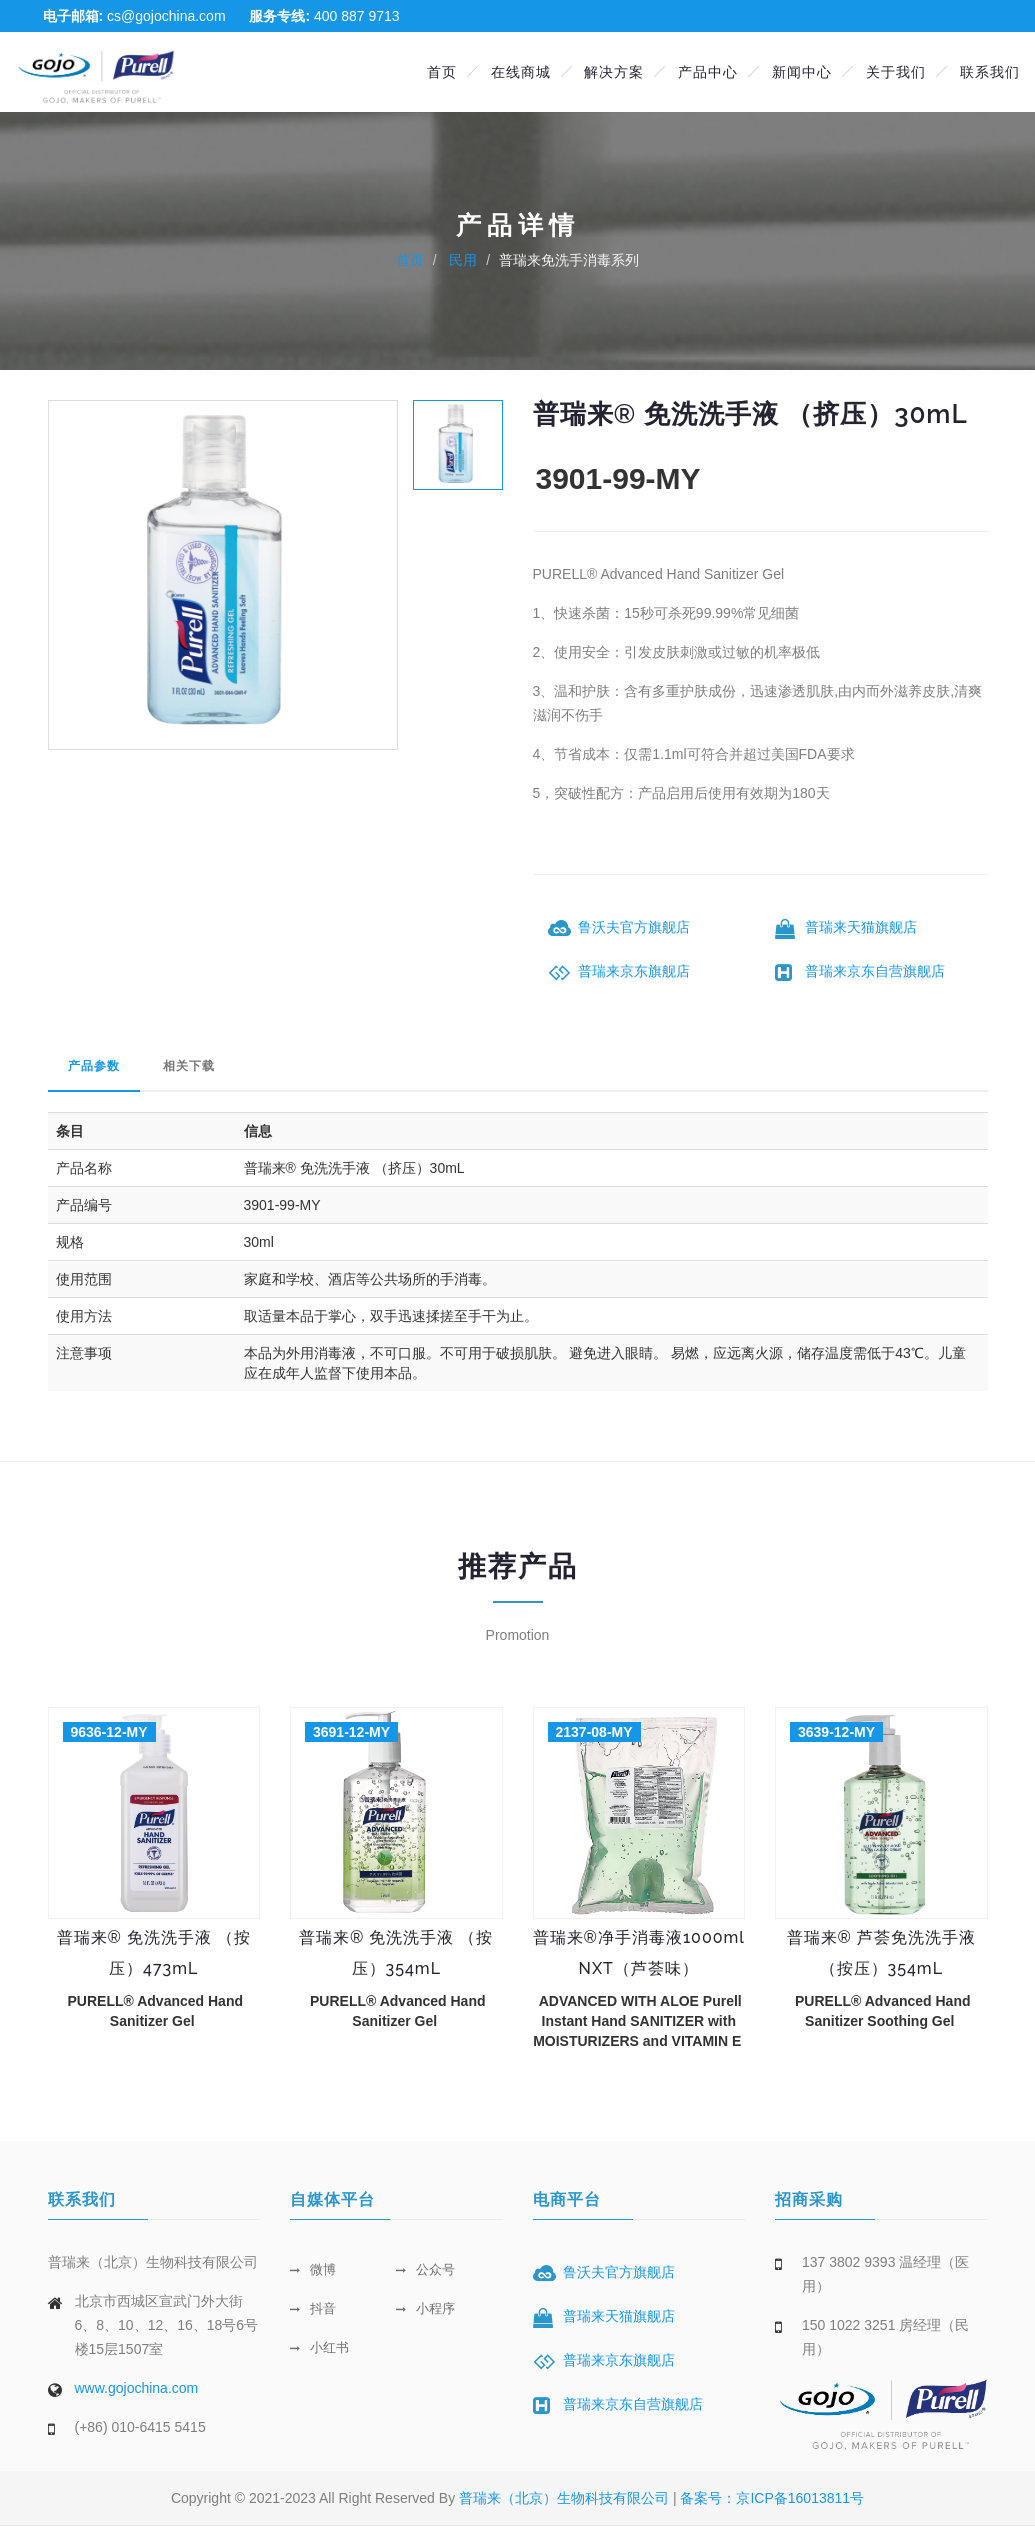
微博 (313, 2269)
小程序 (425, 2308)
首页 (442, 72)
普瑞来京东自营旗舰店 (875, 971)
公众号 (425, 2269)
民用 (462, 260)
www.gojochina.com (137, 2388)
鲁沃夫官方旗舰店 (634, 927)
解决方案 (614, 72)
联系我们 (990, 72)
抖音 (313, 2308)
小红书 (319, 2347)
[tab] (458, 443)
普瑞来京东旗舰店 (634, 971)
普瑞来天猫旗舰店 (861, 927)
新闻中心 (802, 72)
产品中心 (708, 72)
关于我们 (896, 72)
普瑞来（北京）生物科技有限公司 (566, 2498)
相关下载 (189, 1066)
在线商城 (521, 72)
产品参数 (94, 1066)
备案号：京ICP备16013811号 (772, 2498)
